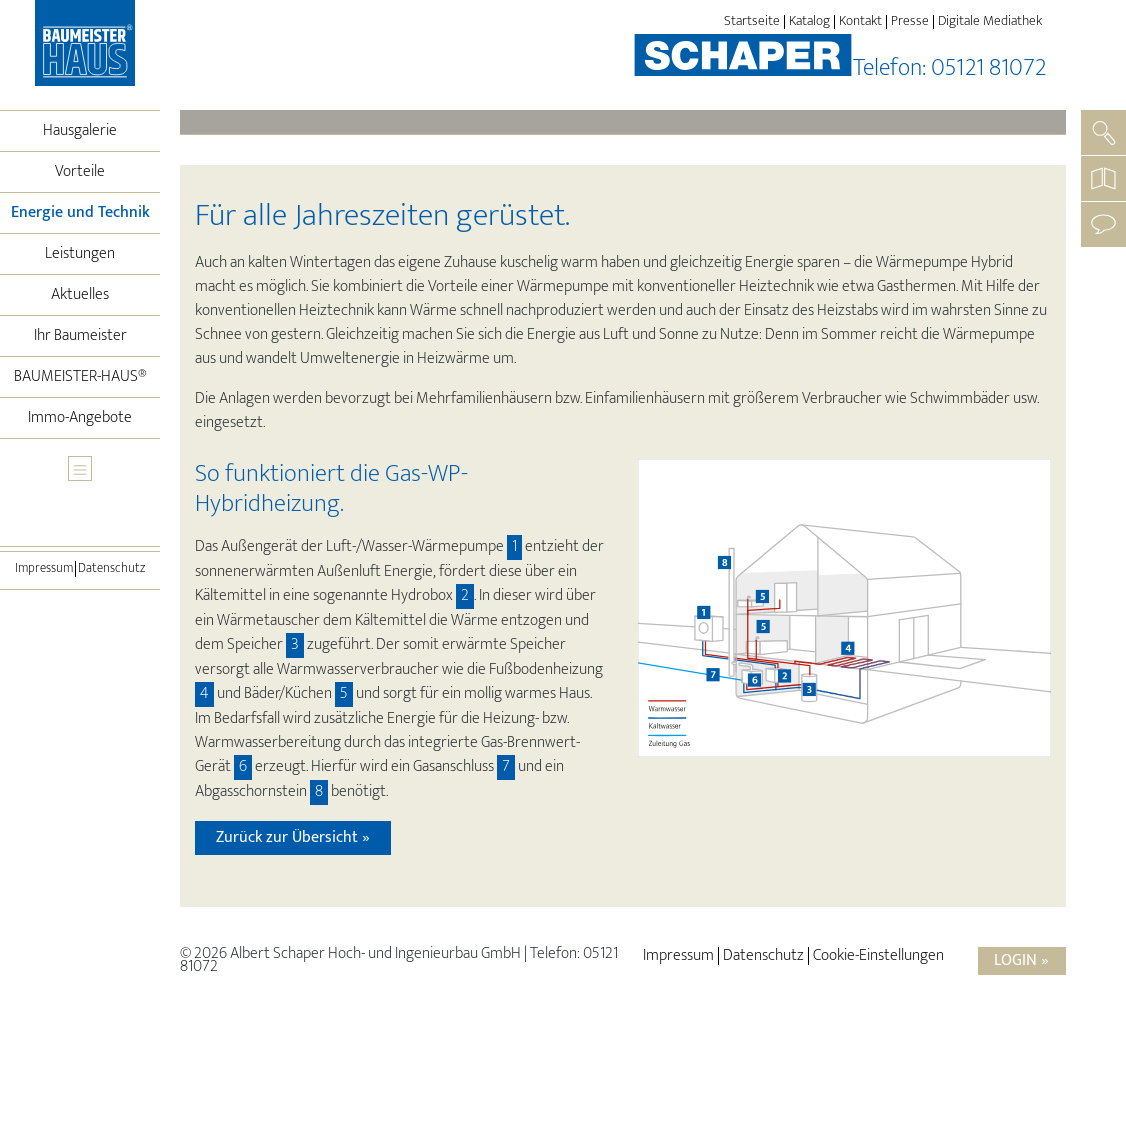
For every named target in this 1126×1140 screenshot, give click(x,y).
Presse (910, 22)
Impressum (44, 569)
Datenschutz (111, 569)
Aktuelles (80, 294)
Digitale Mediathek (990, 22)
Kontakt (860, 22)
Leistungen (80, 253)
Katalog (809, 22)
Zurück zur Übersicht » (293, 837)
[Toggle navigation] (80, 468)
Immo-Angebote (80, 417)
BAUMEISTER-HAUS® (80, 376)
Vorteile (80, 171)
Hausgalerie (80, 130)
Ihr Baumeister (80, 335)
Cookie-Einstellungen (878, 956)
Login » (1021, 960)
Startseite (752, 22)
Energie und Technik (86, 212)
